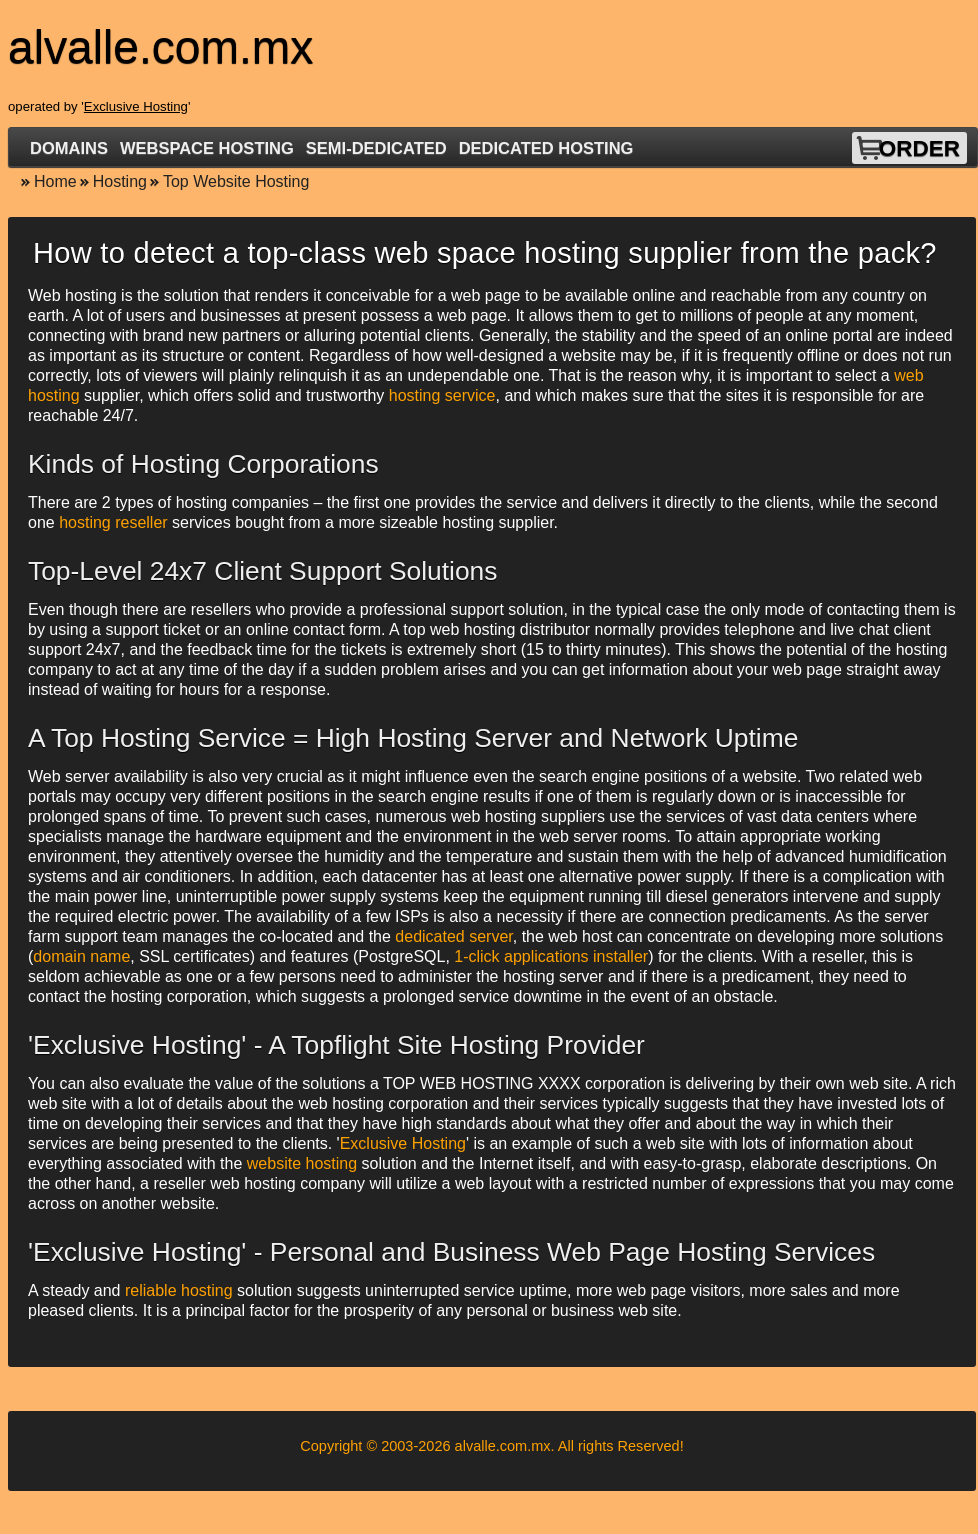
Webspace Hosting (207, 148)
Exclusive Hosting (136, 106)
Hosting (120, 181)
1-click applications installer (551, 956)
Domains (69, 148)
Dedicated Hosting (546, 148)
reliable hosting (179, 1290)
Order (919, 148)
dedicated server (453, 936)
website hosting (302, 1163)
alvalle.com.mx (503, 1446)
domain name (81, 956)
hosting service (442, 395)
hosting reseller (113, 522)
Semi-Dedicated (376, 148)
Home (55, 181)
